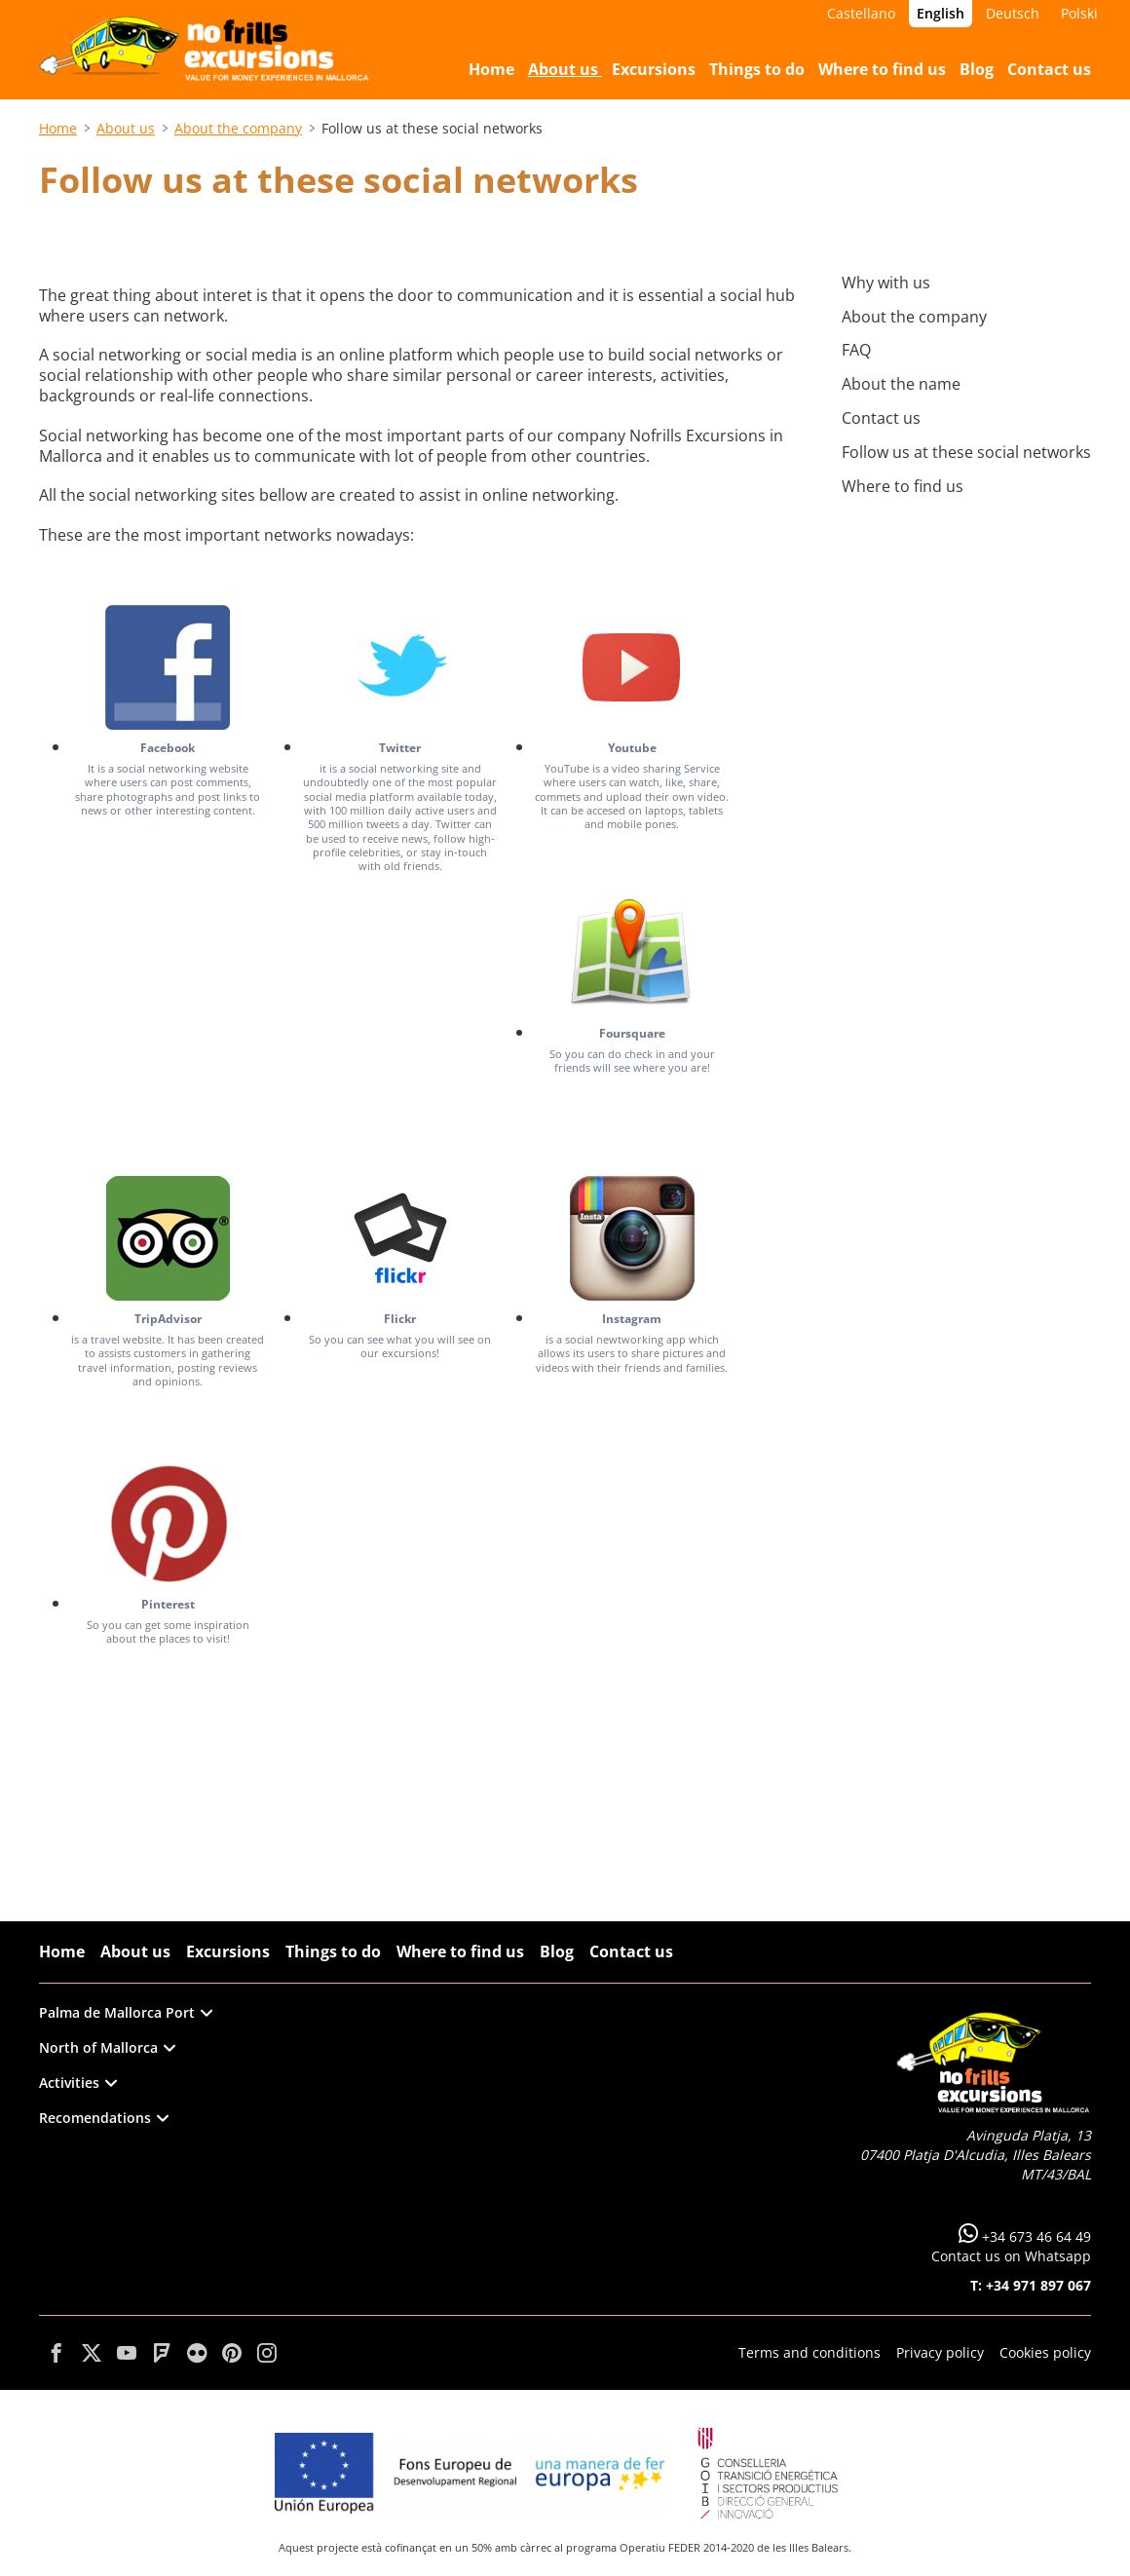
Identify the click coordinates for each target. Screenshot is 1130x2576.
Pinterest (168, 1604)
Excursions (228, 1951)
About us (125, 128)
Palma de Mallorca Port (125, 2012)
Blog (557, 1951)
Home (58, 128)
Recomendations (104, 2117)
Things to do (333, 1951)
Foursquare (632, 1033)
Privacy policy (940, 2352)
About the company (238, 128)
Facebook (167, 747)
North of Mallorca (107, 2047)
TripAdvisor (168, 1318)
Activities (78, 2082)
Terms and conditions (809, 2352)
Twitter (400, 747)
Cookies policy (1045, 2352)
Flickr (400, 1318)
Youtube (632, 747)
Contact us (631, 1951)
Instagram (631, 1318)
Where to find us (460, 1951)
